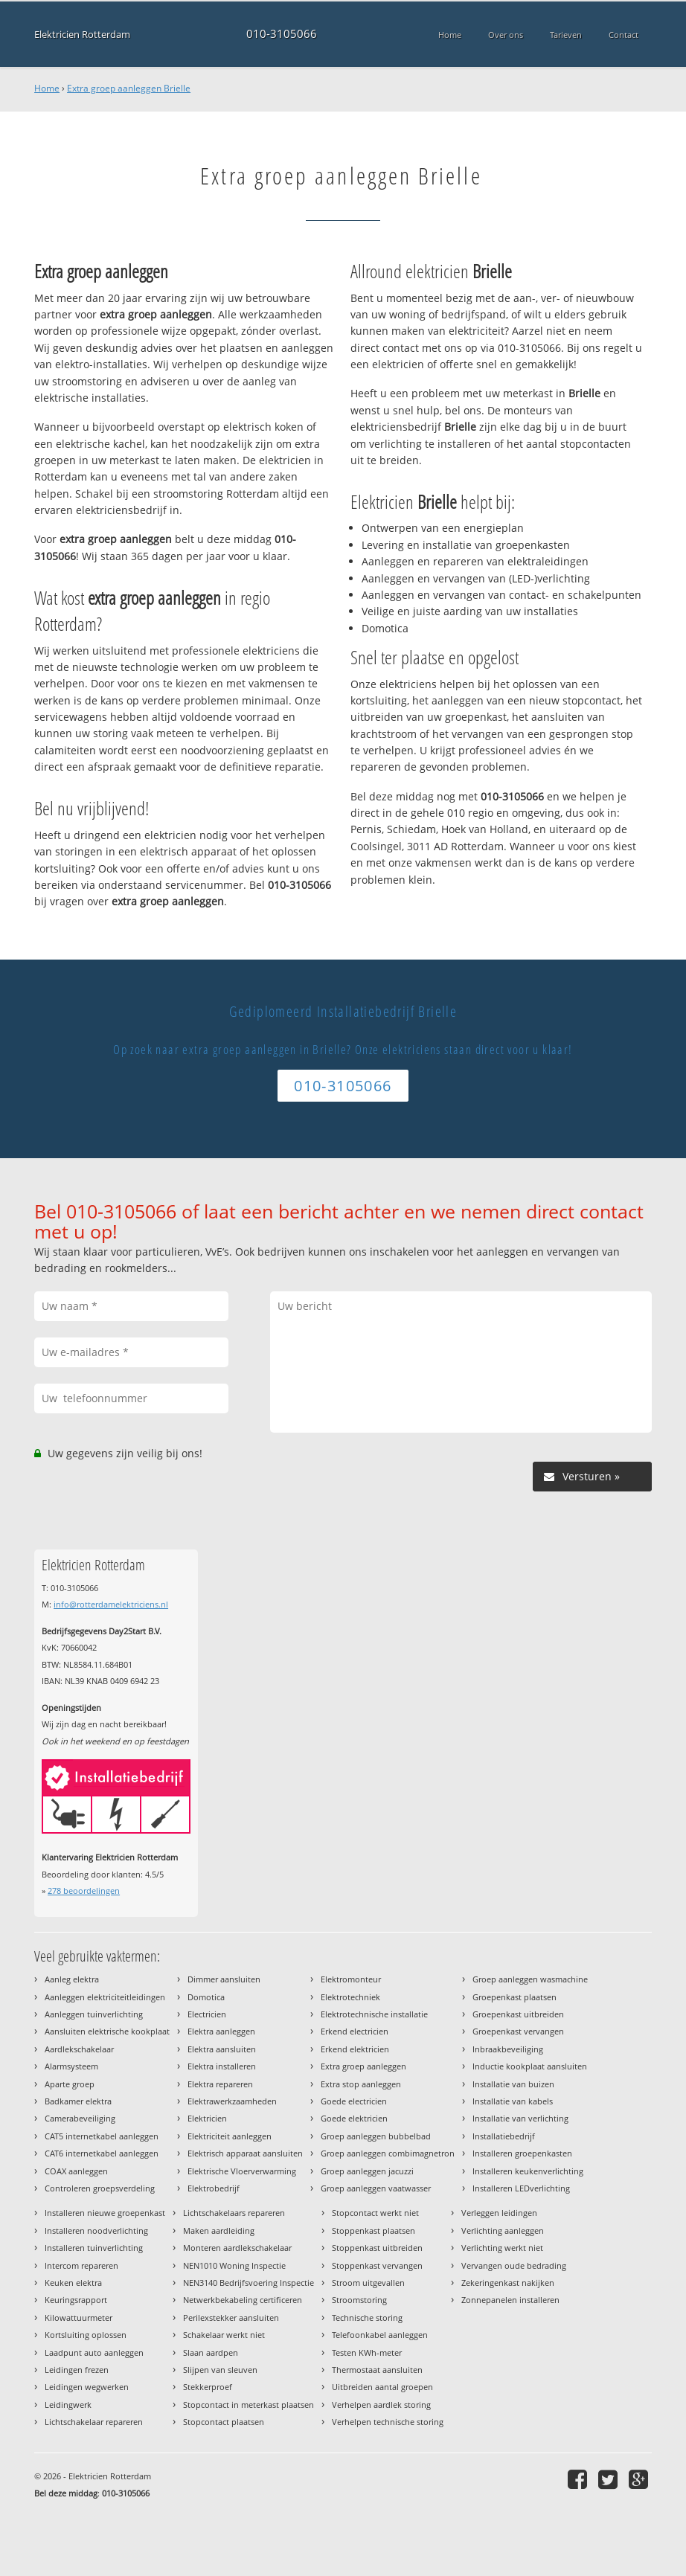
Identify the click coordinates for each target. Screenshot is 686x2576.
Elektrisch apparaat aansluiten (245, 2153)
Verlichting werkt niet (502, 2247)
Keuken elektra (73, 2282)
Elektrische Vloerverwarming (241, 2171)
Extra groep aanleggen (363, 2066)
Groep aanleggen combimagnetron (388, 2153)
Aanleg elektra (72, 1979)
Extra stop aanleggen (361, 2084)
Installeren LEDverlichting (521, 2188)
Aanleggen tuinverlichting (94, 2014)
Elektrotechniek (350, 1996)
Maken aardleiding (218, 2230)
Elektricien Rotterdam (82, 34)
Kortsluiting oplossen (85, 2334)
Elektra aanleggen (221, 2031)
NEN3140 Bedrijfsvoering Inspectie (248, 2282)
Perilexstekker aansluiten (231, 2317)
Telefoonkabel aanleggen (380, 2334)
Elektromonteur (351, 1979)
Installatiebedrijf (503, 2136)
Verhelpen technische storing (387, 2421)
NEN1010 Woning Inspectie (234, 2265)
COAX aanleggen (76, 2171)
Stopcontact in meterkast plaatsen (248, 2404)
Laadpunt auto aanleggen (94, 2352)
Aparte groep (69, 2084)
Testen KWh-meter (367, 2352)
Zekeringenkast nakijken (507, 2282)
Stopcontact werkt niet (375, 2212)
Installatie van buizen (513, 2084)
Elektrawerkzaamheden (232, 2101)
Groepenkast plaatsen (514, 1996)
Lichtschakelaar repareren (94, 2421)
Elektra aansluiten (221, 2049)
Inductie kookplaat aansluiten (529, 2066)
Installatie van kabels (512, 2101)
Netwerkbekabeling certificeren (242, 2299)
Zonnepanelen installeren (510, 2299)
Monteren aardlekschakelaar (237, 2247)
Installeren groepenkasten (522, 2153)
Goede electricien (354, 2101)
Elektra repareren (220, 2084)
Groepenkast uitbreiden (518, 2014)
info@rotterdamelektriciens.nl (111, 1604)
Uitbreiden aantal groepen (382, 2386)
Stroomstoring (359, 2299)
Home (47, 88)
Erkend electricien (354, 2031)
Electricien (206, 2014)
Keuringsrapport (76, 2299)
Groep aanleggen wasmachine (530, 1979)
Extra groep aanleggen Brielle (128, 88)
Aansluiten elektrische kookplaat (107, 2031)
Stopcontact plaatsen (223, 2421)
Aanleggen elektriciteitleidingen (105, 1996)
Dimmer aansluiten (223, 1979)
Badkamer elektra (78, 2101)
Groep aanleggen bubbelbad (376, 2136)
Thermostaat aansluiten (377, 2369)
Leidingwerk (68, 2404)
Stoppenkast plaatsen (373, 2230)
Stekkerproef (207, 2386)
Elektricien (207, 2118)
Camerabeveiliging (80, 2118)
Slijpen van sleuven (220, 2369)
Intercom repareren (81, 2265)
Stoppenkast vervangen (377, 2265)
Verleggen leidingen (499, 2212)
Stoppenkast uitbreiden (377, 2247)
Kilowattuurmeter (78, 2317)
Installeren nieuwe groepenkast (105, 2212)
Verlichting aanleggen (502, 2230)
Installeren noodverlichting (96, 2230)
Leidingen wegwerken (87, 2386)
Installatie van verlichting (520, 2118)
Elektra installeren (221, 2066)
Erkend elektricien (355, 2049)
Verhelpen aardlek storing (381, 2404)
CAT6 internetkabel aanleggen (101, 2153)
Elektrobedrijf (213, 2188)
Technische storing (367, 2317)
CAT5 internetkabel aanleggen (101, 2136)
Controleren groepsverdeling (100, 2188)
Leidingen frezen (77, 2369)
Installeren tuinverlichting (94, 2247)
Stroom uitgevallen (368, 2282)
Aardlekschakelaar (79, 2049)
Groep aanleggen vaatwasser (376, 2188)
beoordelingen (84, 1890)
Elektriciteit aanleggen (229, 2136)
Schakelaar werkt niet (224, 2334)
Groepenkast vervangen (518, 2031)
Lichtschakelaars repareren (234, 2212)
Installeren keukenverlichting (527, 2171)
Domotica (206, 1996)
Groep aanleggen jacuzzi (367, 2171)
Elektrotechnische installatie (374, 2014)
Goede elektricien (354, 2118)
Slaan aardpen (210, 2352)
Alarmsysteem (71, 2066)
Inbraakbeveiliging (507, 2049)
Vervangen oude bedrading (513, 2265)
